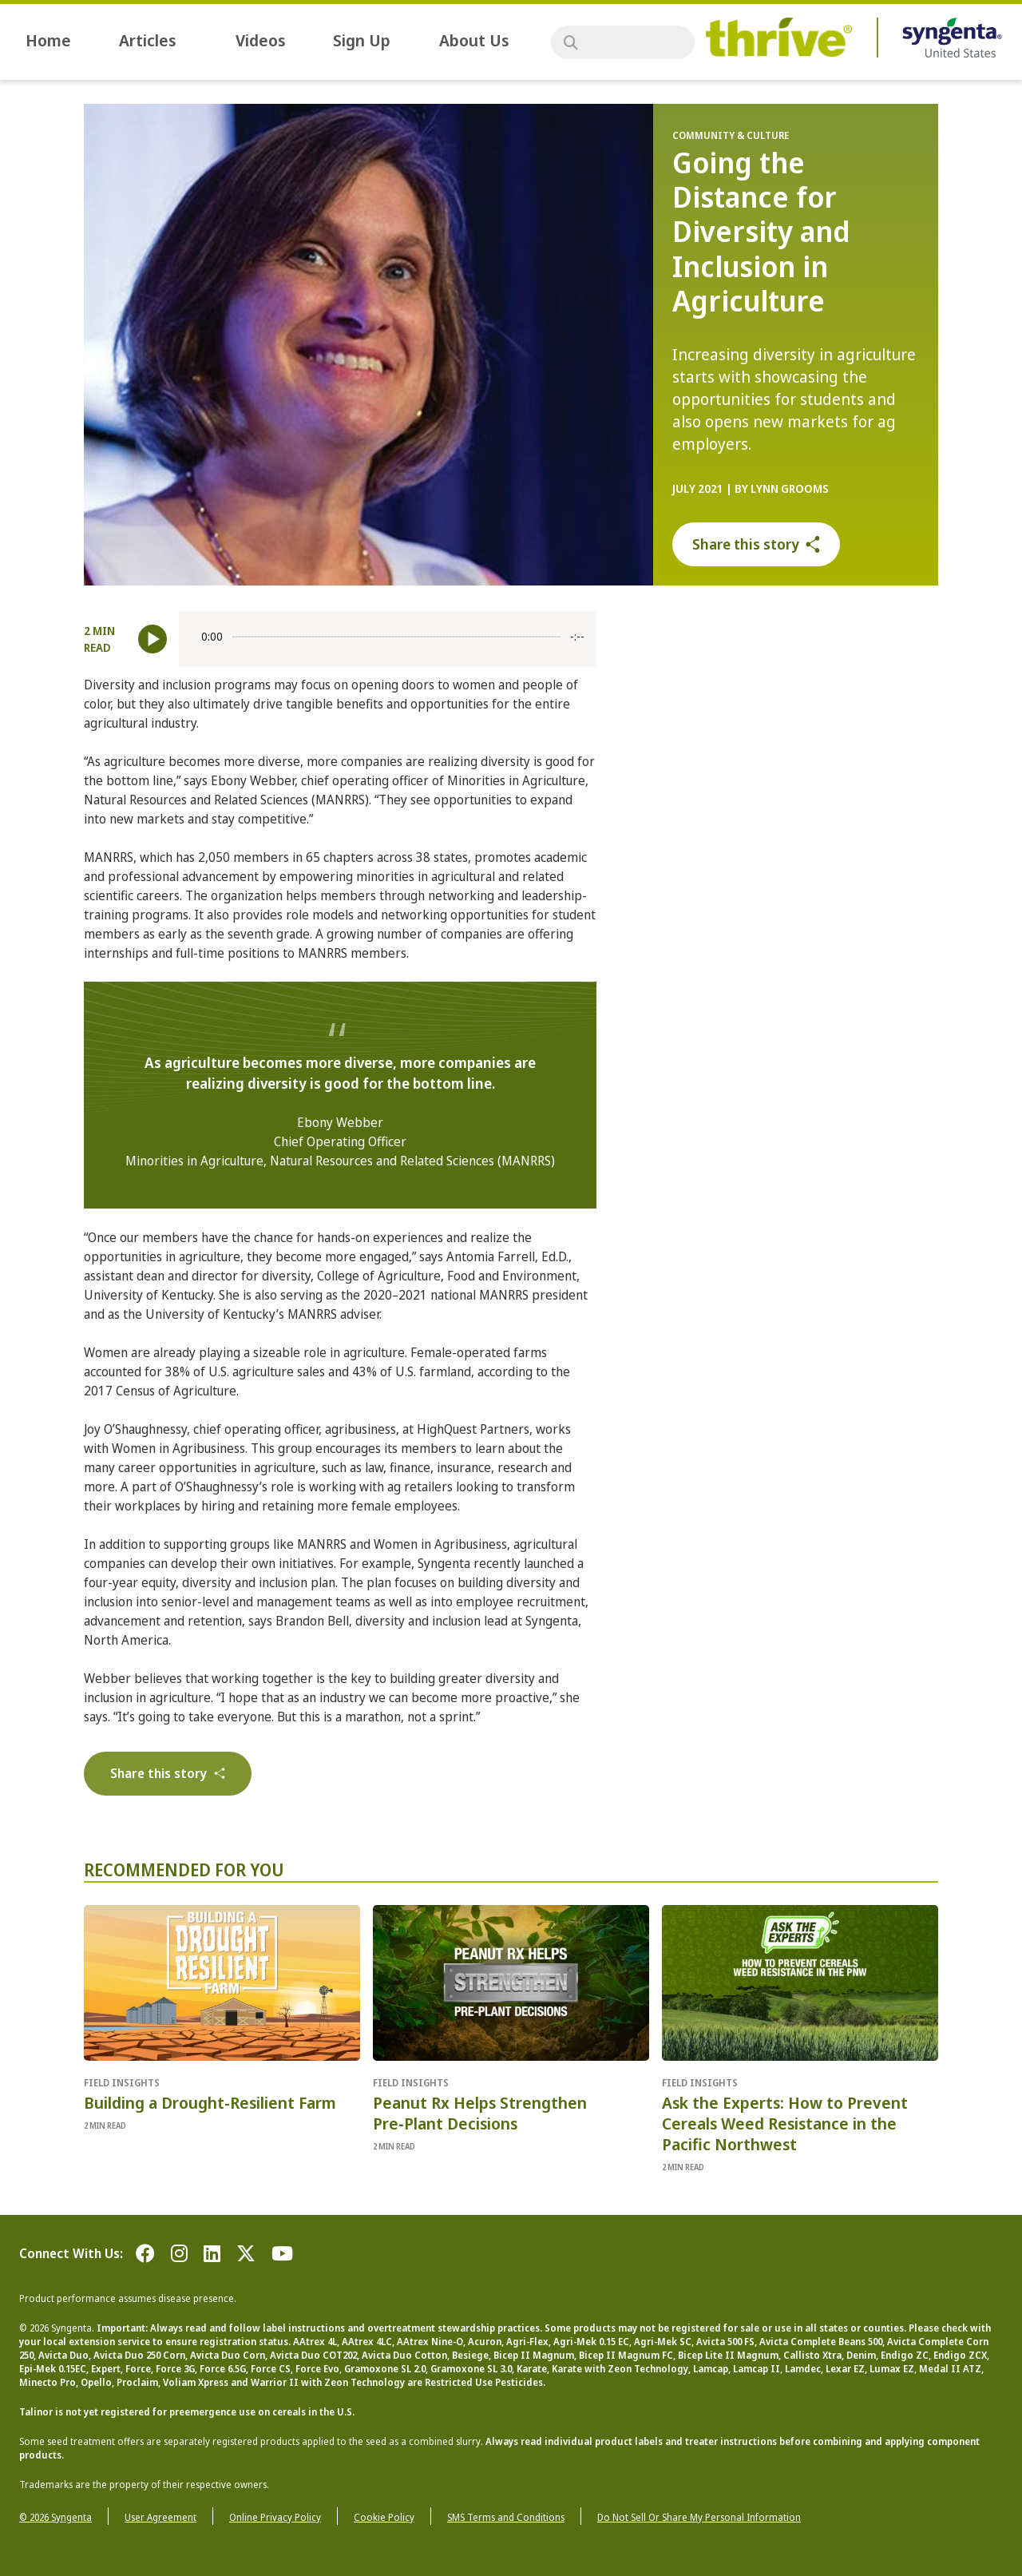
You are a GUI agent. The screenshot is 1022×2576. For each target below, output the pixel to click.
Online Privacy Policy (275, 2517)
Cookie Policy (384, 2517)
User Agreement (160, 2517)
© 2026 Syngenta (55, 2517)
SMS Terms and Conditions (505, 2517)
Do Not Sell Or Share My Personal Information (699, 2517)
